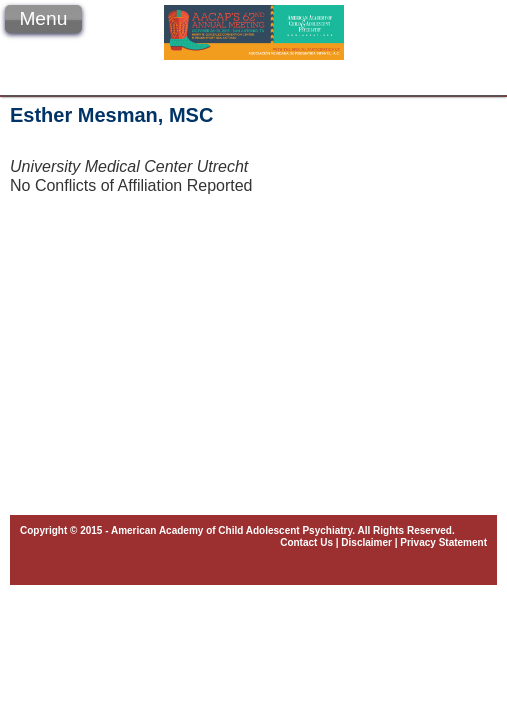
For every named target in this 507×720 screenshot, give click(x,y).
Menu (43, 18)
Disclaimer (366, 542)
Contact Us (306, 542)
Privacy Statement (443, 542)
